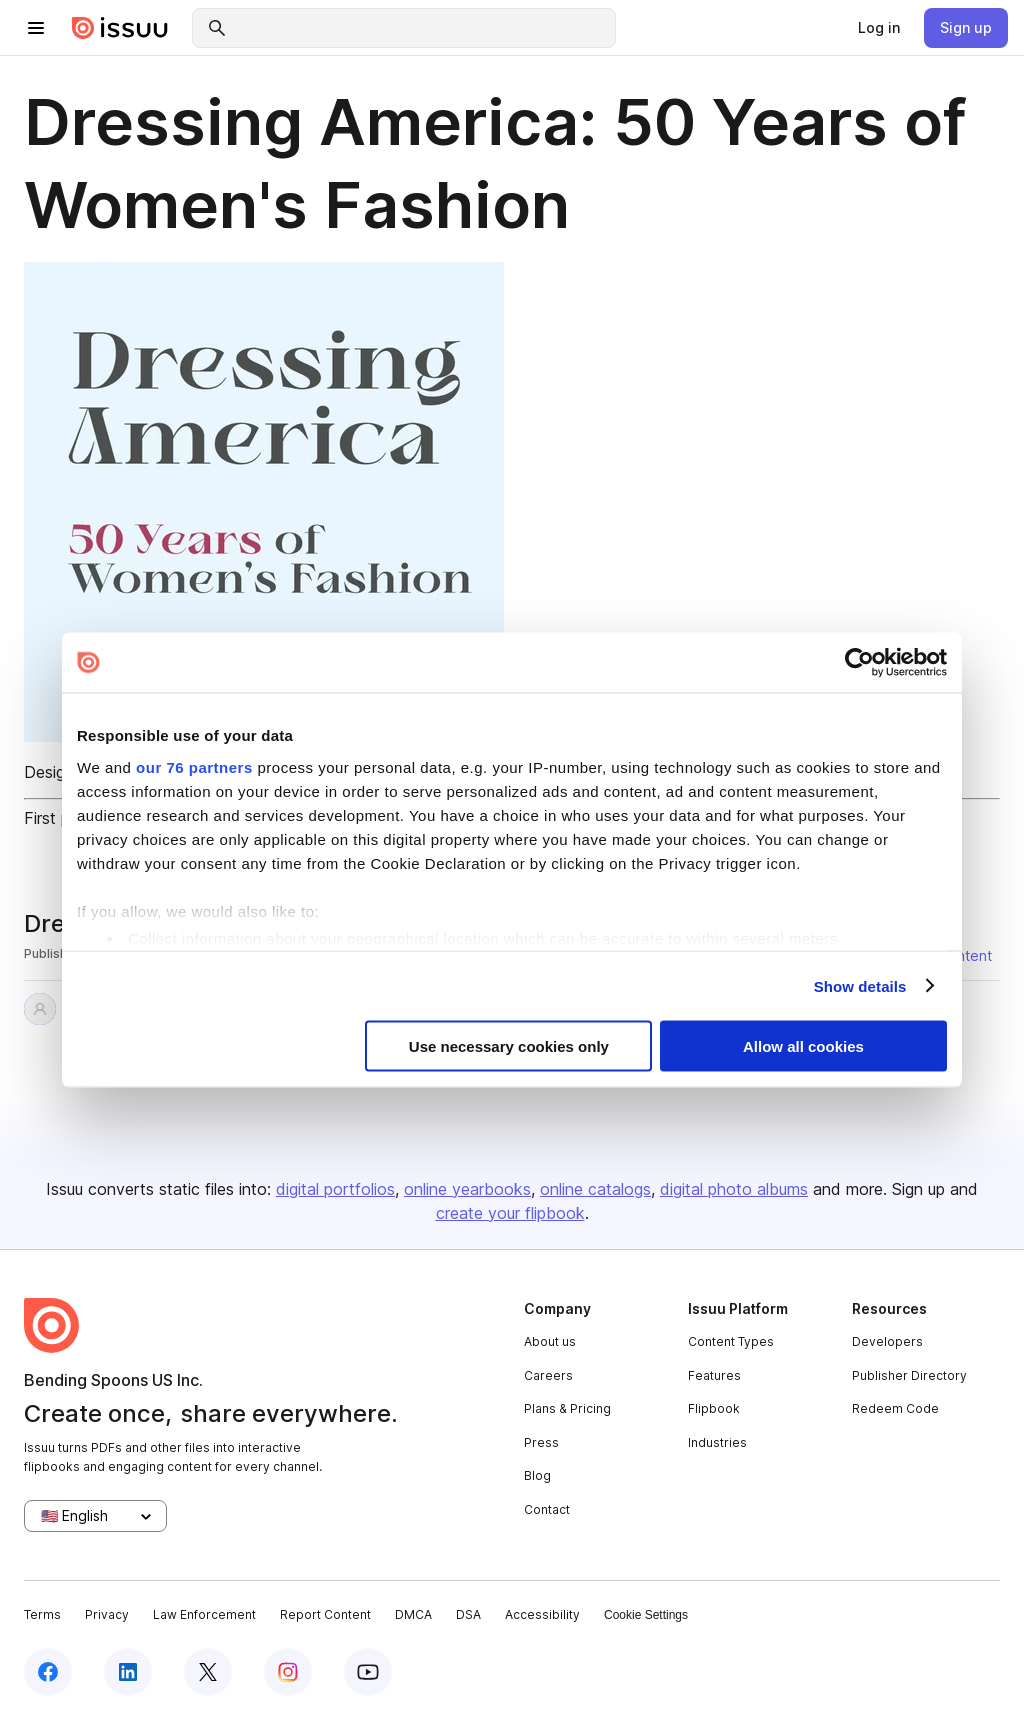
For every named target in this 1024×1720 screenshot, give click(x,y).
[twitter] (208, 1672)
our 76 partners (194, 766)
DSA (468, 1614)
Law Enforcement (204, 1614)
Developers (887, 1341)
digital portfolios (335, 1189)
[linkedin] (128, 1672)
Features (714, 1375)
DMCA (413, 1614)
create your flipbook (510, 1213)
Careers (548, 1375)
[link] (879, 28)
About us (550, 1341)
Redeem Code (895, 1408)
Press (541, 1442)
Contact (547, 1509)
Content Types (731, 1341)
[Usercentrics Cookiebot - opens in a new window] (859, 663)
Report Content (325, 1614)
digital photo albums (734, 1189)
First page (60, 818)
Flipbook (714, 1408)
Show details (860, 985)
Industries (717, 1442)
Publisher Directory (909, 1375)
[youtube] (368, 1672)
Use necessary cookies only (509, 1046)
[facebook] (48, 1672)
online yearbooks (467, 1189)
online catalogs (595, 1189)
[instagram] (288, 1672)
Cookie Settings (646, 1615)
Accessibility (542, 1614)
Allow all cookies (803, 1046)
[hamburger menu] (36, 28)
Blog (537, 1475)
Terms (42, 1614)
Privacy (107, 1614)
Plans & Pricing (567, 1408)
